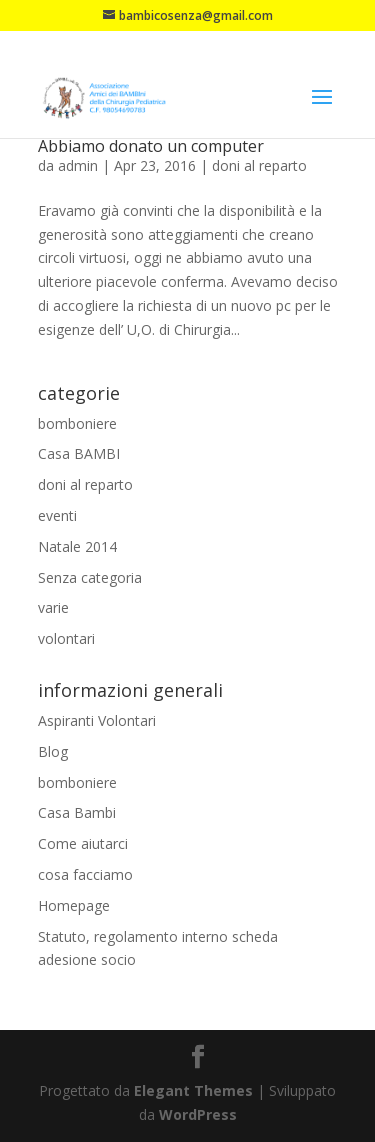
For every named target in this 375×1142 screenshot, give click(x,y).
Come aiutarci (83, 843)
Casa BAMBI (79, 453)
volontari (66, 638)
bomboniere (77, 423)
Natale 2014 (77, 546)
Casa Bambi (77, 812)
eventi (57, 515)
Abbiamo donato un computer (151, 146)
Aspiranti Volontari (97, 720)
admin (78, 165)
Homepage (74, 905)
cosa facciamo (85, 874)
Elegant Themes (193, 1090)
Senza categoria (90, 577)
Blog (53, 751)
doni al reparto (259, 165)
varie (53, 607)
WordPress (198, 1114)
